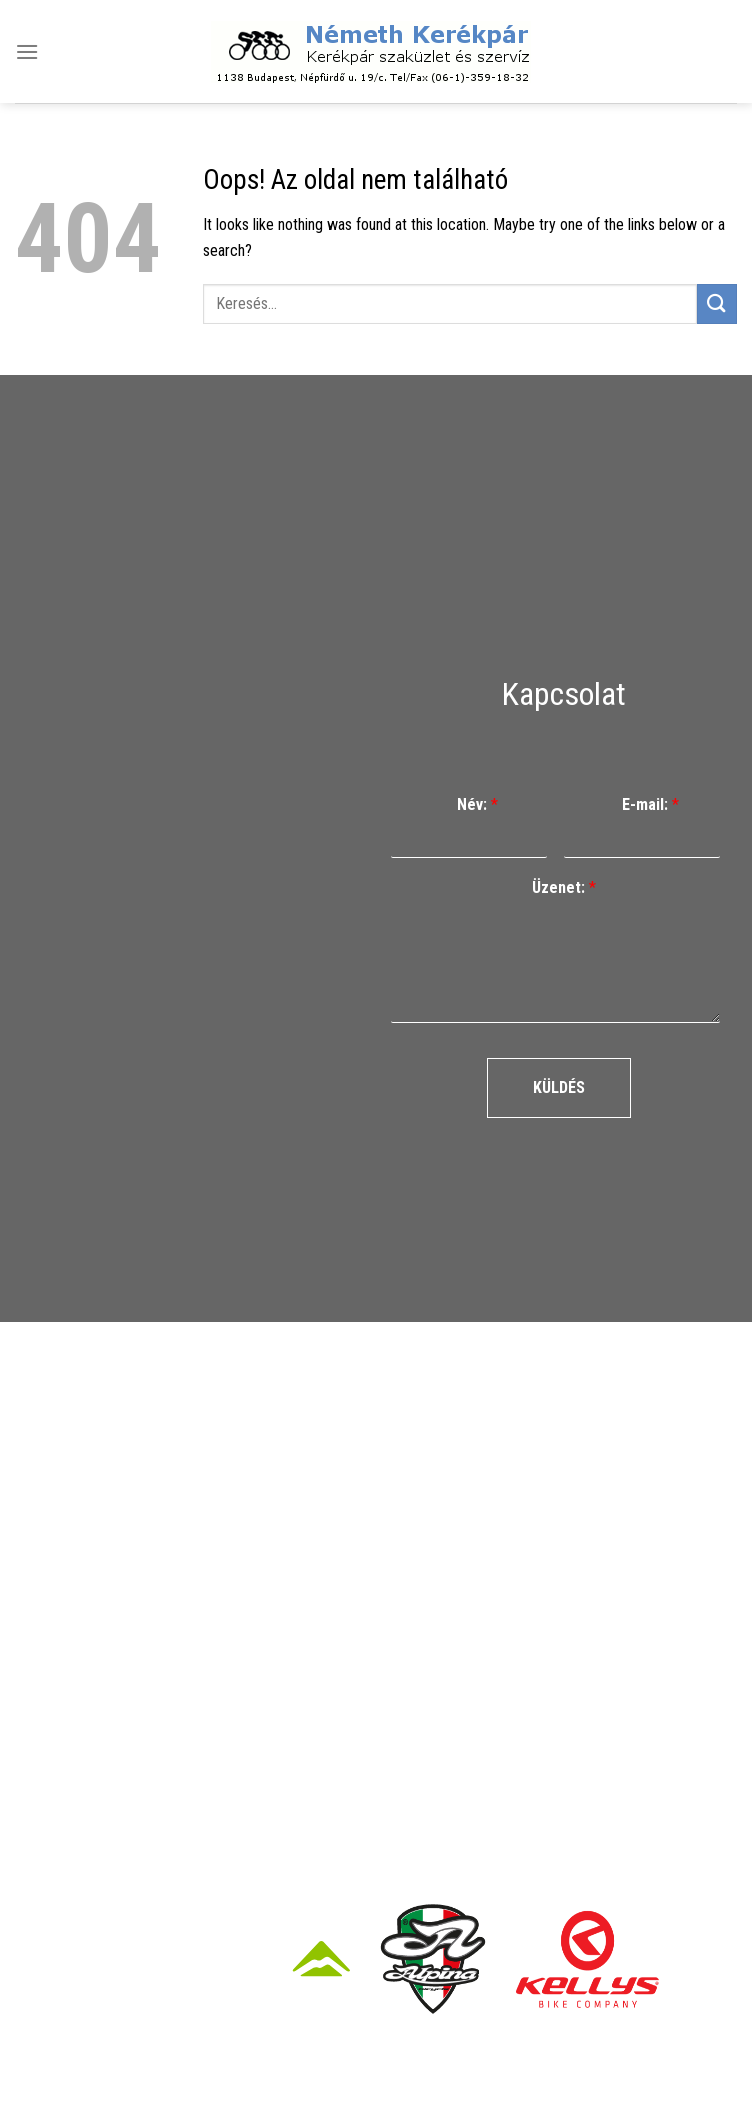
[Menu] (27, 51)
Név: (477, 804)
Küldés (559, 1087)
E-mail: (650, 804)
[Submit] (717, 303)
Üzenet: (564, 887)
